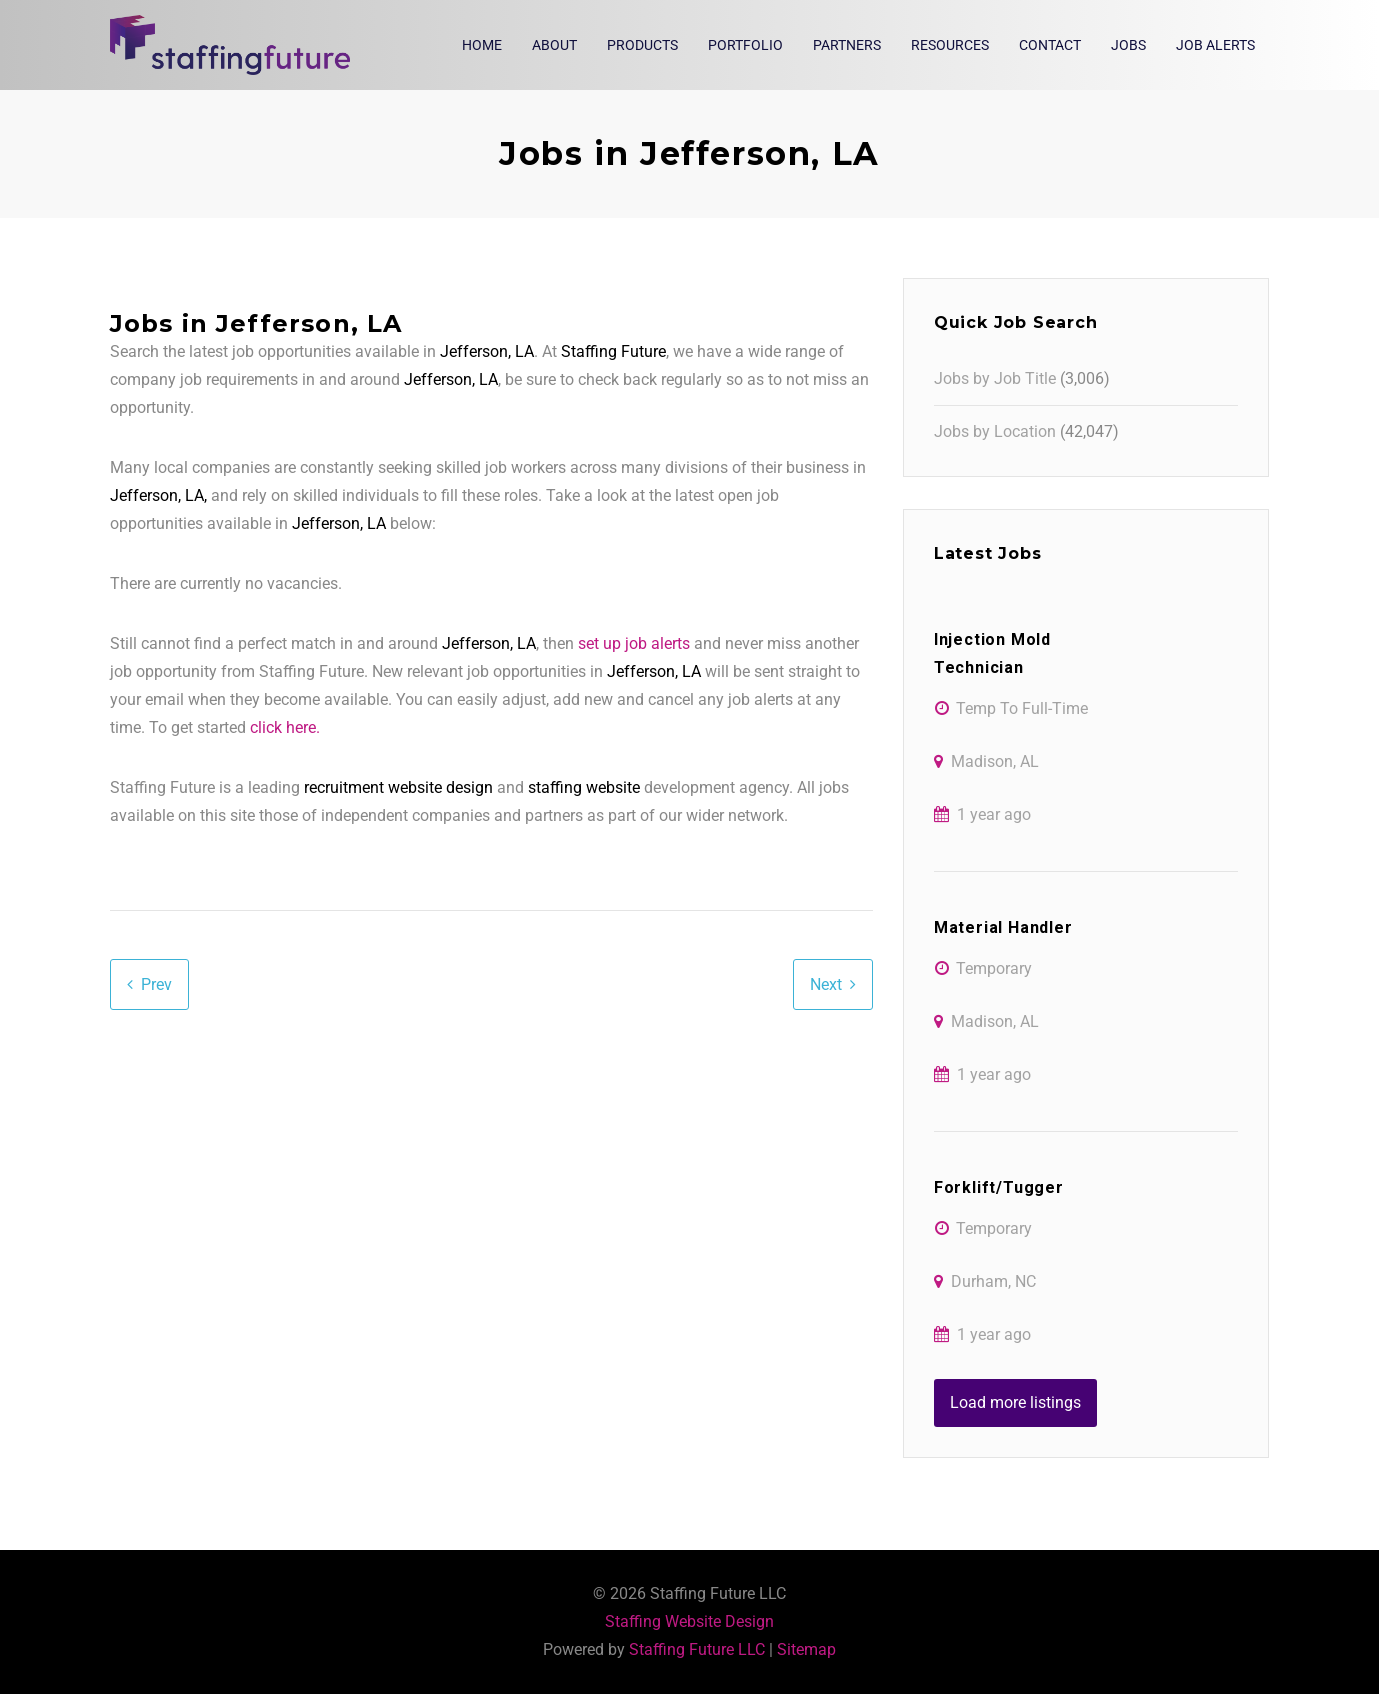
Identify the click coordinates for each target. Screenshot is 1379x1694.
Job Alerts (1215, 45)
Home (482, 45)
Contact (1050, 45)
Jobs (1128, 45)
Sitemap (806, 1649)
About (554, 45)
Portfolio (745, 45)
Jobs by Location (995, 431)
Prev (156, 984)
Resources (950, 45)
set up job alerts (634, 643)
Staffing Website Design (689, 1621)
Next (826, 984)
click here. (285, 727)
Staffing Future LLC (697, 1649)
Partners (847, 45)
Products (642, 45)
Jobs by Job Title (995, 378)
